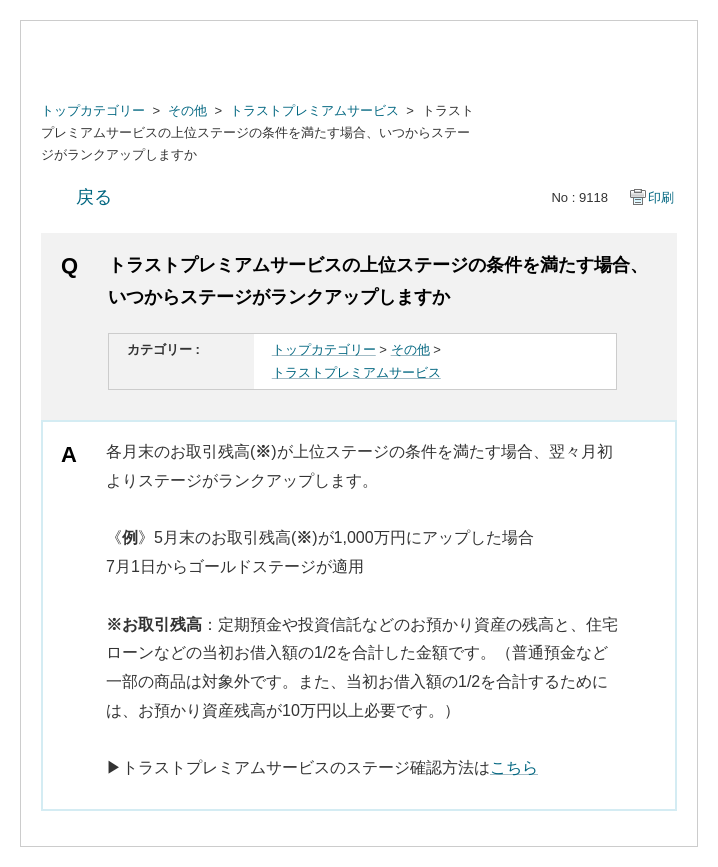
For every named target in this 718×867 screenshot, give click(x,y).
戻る (94, 197)
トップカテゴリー (93, 110)
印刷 (661, 197)
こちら (514, 767)
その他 (187, 110)
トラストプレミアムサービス (314, 110)
